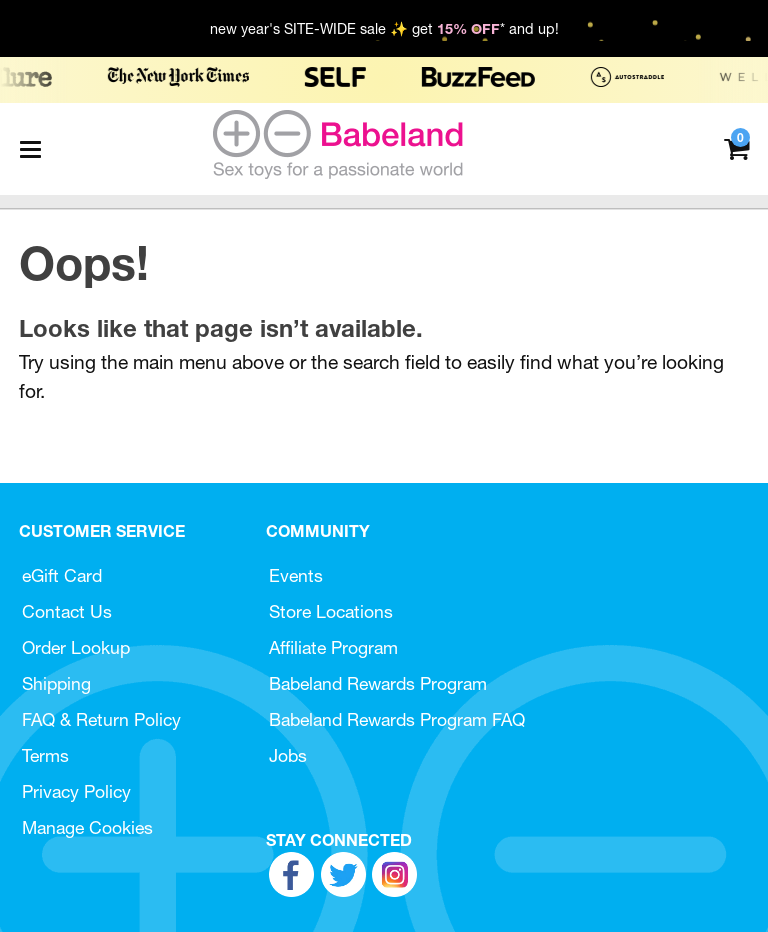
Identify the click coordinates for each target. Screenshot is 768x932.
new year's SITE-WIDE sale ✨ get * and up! (384, 29)
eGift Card (62, 575)
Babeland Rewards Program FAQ (397, 719)
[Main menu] (30, 149)
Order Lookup (76, 647)
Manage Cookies (87, 827)
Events (296, 575)
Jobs (288, 755)
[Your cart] (736, 147)
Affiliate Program (333, 647)
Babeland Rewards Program (378, 683)
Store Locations (331, 611)
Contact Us (67, 611)
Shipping (56, 683)
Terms (45, 755)
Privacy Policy (76, 791)
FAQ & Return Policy (101, 719)
